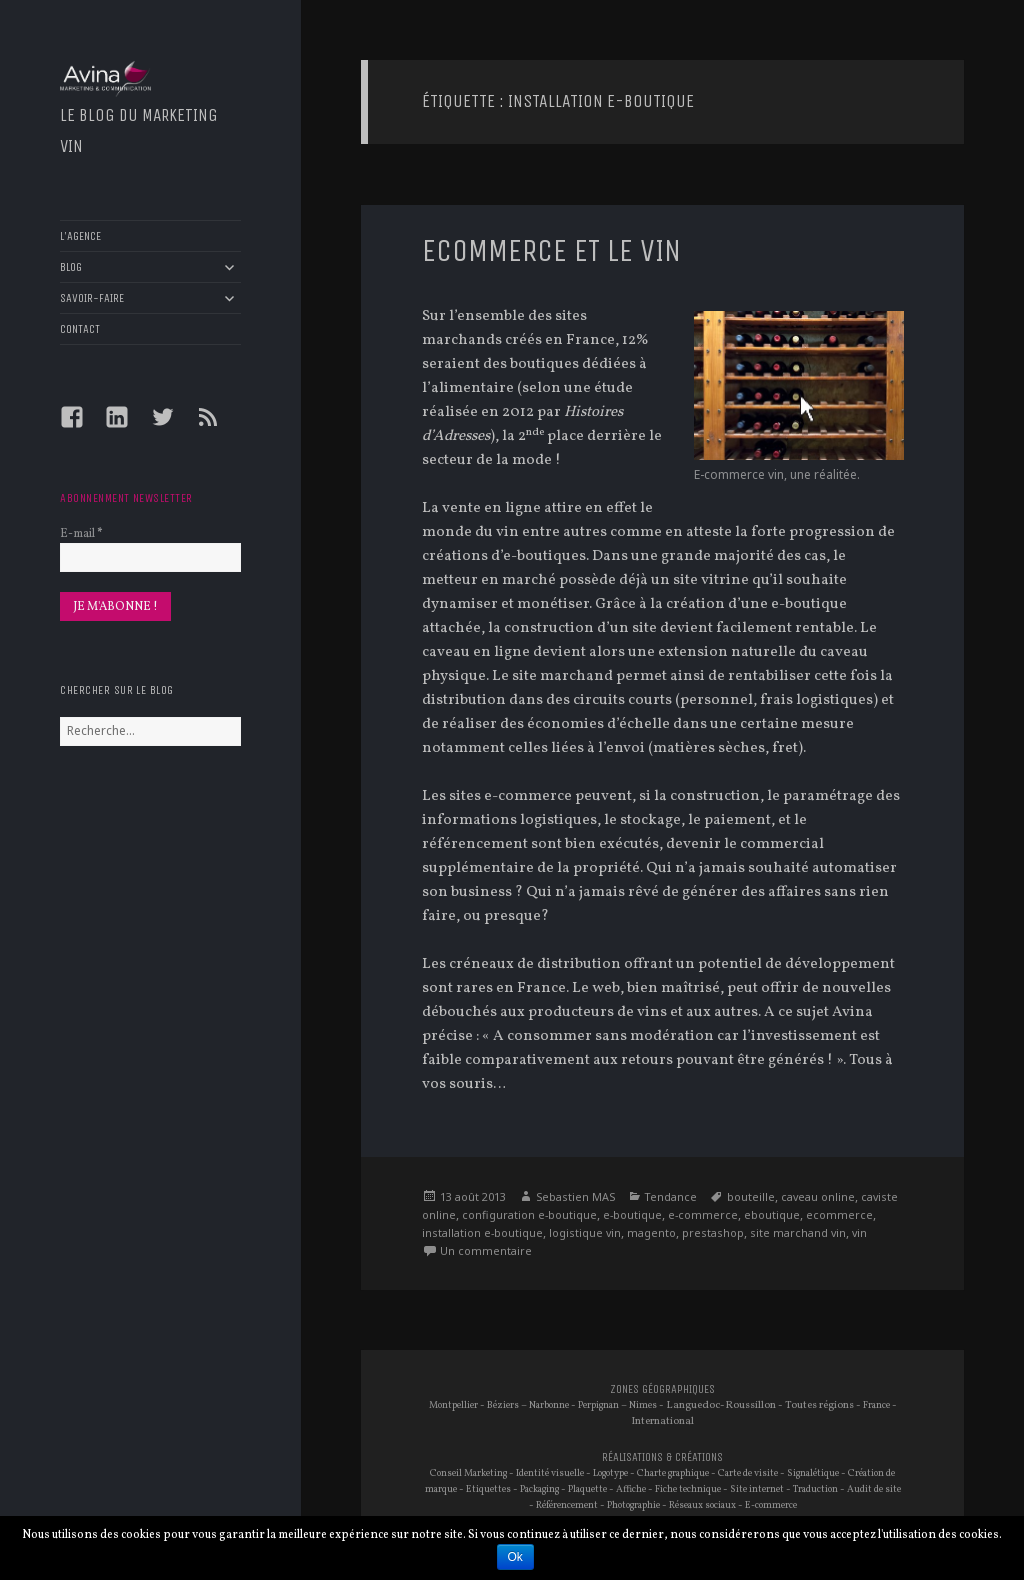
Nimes (643, 1405)
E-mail (81, 534)
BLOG (71, 267)
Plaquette (587, 1489)
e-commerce (703, 1214)
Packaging (539, 1489)
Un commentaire (486, 1250)
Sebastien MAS (575, 1196)
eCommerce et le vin (551, 251)
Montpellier (453, 1405)
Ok (515, 1557)
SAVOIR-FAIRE (92, 298)
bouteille (751, 1196)
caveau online (818, 1196)
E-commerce (771, 1505)
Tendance (671, 1196)
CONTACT (80, 329)
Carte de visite (748, 1473)
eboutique (772, 1214)
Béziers (503, 1405)
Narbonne (549, 1405)
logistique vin (585, 1232)
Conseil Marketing (468, 1473)
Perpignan (598, 1405)
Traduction (815, 1489)
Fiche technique (688, 1489)
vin (859, 1232)
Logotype (610, 1473)
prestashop (713, 1232)
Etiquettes (488, 1489)
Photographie (633, 1505)
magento (651, 1232)
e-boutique (632, 1214)
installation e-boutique (482, 1232)
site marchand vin (798, 1232)
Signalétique (813, 1473)
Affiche (631, 1489)
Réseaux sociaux (702, 1505)
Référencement (567, 1505)
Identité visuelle (550, 1473)
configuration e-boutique (529, 1214)
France (876, 1405)
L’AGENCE (80, 236)
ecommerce (839, 1214)
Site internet (757, 1489)
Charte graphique (673, 1473)
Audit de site (874, 1489)
